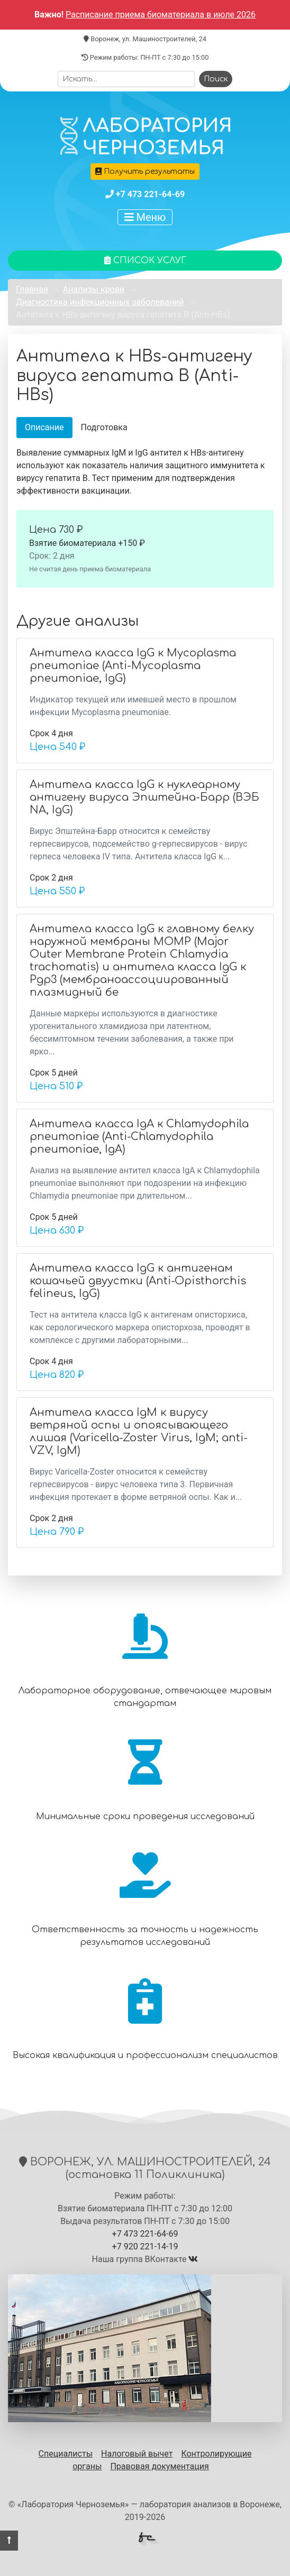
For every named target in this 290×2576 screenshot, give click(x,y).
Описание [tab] (44, 427)
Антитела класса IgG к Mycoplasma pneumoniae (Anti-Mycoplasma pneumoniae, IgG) (133, 665)
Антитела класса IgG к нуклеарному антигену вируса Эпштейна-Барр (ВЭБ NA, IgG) (144, 797)
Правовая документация (159, 2466)
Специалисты (66, 2454)
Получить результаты (145, 171)
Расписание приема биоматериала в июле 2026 (161, 15)
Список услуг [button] (145, 260)
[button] (9, 2541)
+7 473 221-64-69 (150, 194)
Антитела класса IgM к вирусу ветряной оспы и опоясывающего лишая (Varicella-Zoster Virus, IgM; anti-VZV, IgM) (139, 1431)
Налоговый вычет (137, 2454)
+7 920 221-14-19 (145, 2246)
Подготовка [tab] (104, 427)
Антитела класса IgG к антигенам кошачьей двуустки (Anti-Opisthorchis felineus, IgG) (138, 1281)
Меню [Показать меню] (145, 217)
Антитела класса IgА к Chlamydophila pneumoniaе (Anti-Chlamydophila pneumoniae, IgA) (139, 1136)
